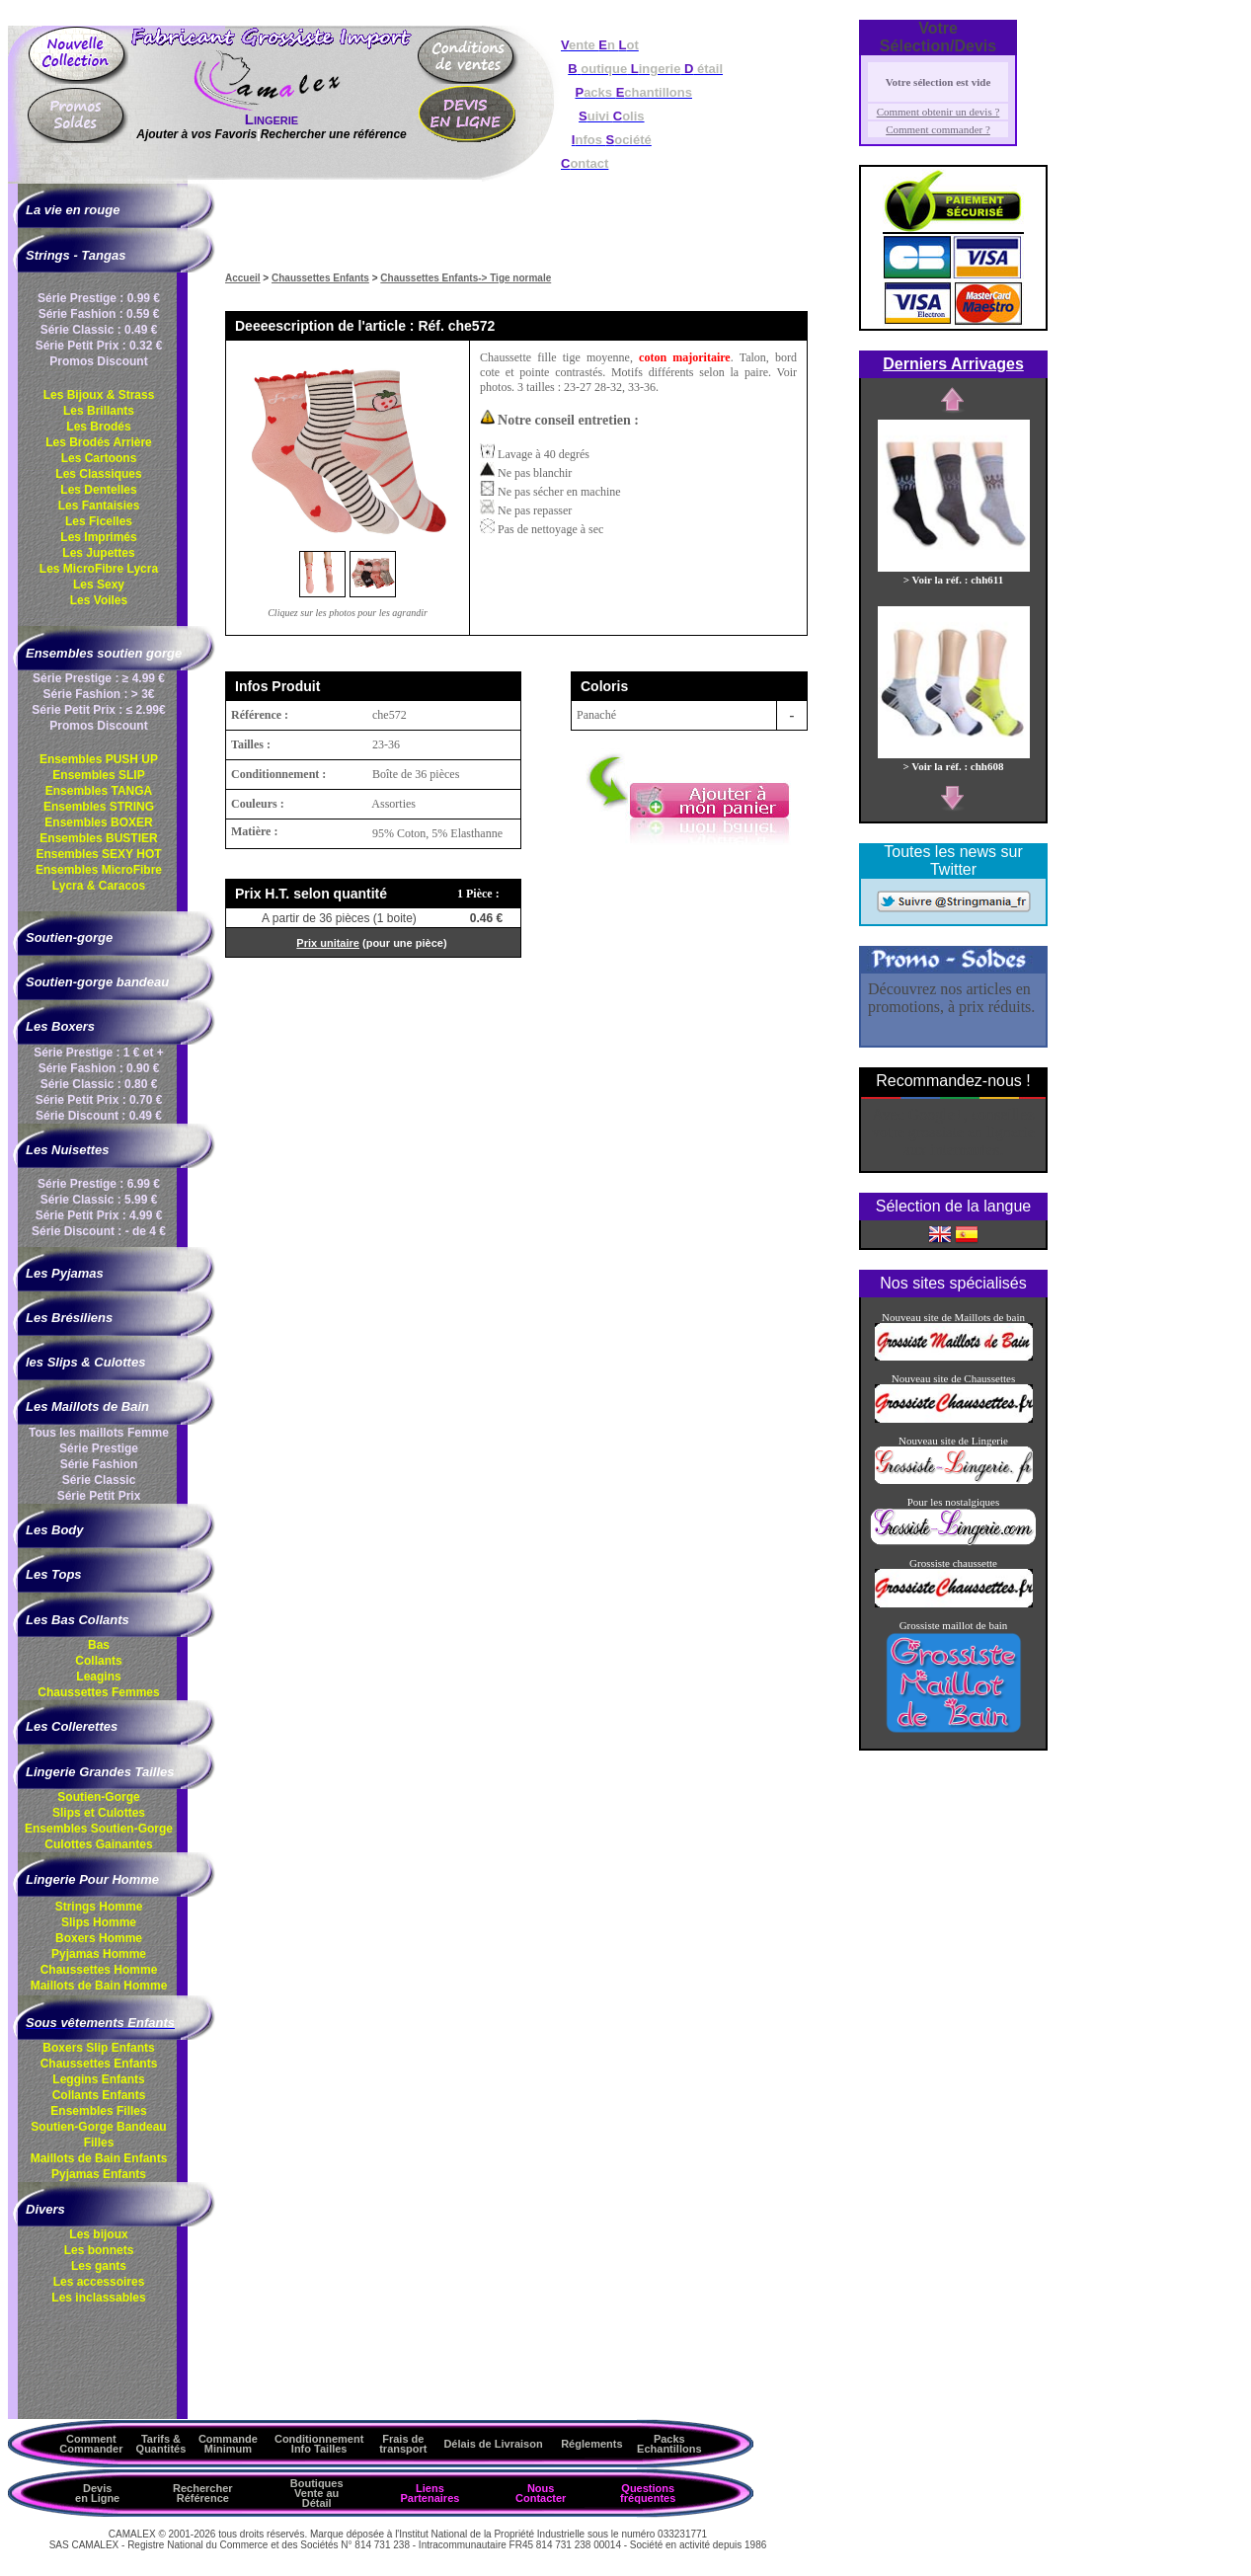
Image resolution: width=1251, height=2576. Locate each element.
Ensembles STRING (98, 807)
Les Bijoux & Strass (99, 395)
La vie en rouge (72, 209)
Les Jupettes (98, 553)
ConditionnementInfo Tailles (318, 2444)
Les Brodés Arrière (98, 442)
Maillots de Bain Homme (99, 1985)
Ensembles (99, 1828)
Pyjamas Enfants (98, 2174)
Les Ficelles (98, 521)
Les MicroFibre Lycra (98, 569)
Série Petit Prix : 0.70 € (99, 1100)
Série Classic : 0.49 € (99, 330)
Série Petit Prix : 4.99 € (99, 1215)
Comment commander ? (938, 129)
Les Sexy (98, 584)
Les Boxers (60, 1026)
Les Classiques (98, 474)
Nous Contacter (540, 2493)
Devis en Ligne (97, 2493)
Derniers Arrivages (953, 363)
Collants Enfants (99, 2095)
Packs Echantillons (669, 2444)
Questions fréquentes (647, 2493)
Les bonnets (99, 2250)
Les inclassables (98, 2297)
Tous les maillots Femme (99, 1433)
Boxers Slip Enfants (98, 2048)
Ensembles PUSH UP (98, 759)
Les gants (98, 2266)
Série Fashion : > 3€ (98, 694)
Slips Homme (98, 1922)
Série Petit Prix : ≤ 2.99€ (98, 710)
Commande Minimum (228, 2444)
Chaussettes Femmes (98, 1692)
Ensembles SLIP (98, 775)
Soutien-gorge (69, 937)
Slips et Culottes (98, 1813)
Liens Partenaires (429, 2493)
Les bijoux (98, 2234)
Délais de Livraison (492, 2444)
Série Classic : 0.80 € (99, 1084)
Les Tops (54, 1574)
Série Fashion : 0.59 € (99, 314)
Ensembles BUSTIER (98, 838)
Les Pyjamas (65, 1273)
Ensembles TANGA (98, 791)
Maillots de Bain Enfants (99, 2158)
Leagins (98, 1676)
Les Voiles (98, 600)
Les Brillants (98, 411)
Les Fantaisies (99, 505)
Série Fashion (99, 1464)
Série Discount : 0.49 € (99, 1116)
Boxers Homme (98, 1938)
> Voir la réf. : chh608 (954, 760)
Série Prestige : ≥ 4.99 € (99, 678)
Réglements (591, 2444)
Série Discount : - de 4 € (99, 1231)
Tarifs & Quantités (161, 2444)
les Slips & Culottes (85, 1362)
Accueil (243, 278)
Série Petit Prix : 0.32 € (99, 345)
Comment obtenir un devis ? (938, 111)
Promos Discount (98, 361)
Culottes (98, 1844)
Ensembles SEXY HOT (98, 854)
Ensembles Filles (98, 2111)
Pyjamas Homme (98, 1954)
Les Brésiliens (69, 1317)
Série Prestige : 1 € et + (99, 1052)
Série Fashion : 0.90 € (99, 1068)
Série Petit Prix (99, 1496)
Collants (98, 1661)
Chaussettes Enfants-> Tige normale (465, 278)
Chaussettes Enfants (99, 2063)
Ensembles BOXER (98, 822)
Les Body (55, 1529)
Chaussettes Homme (99, 1970)
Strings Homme (99, 1906)
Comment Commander (90, 2444)
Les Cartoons (99, 458)
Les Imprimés (98, 537)
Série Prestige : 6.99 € (99, 1184)
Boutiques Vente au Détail (317, 2493)
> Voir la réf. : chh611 (954, 573)
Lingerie (271, 119)
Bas (99, 1645)
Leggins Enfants (98, 2079)
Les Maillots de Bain (87, 1406)
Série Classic (99, 1480)
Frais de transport (403, 2444)
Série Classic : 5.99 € (99, 1200)
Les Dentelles (98, 490)
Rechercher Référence (203, 2493)
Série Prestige (98, 1448)
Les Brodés (98, 426)
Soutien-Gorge (98, 1797)
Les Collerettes (71, 1726)
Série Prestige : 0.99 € (99, 298)
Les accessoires (99, 2282)
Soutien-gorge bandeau (97, 982)
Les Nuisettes (68, 1149)
